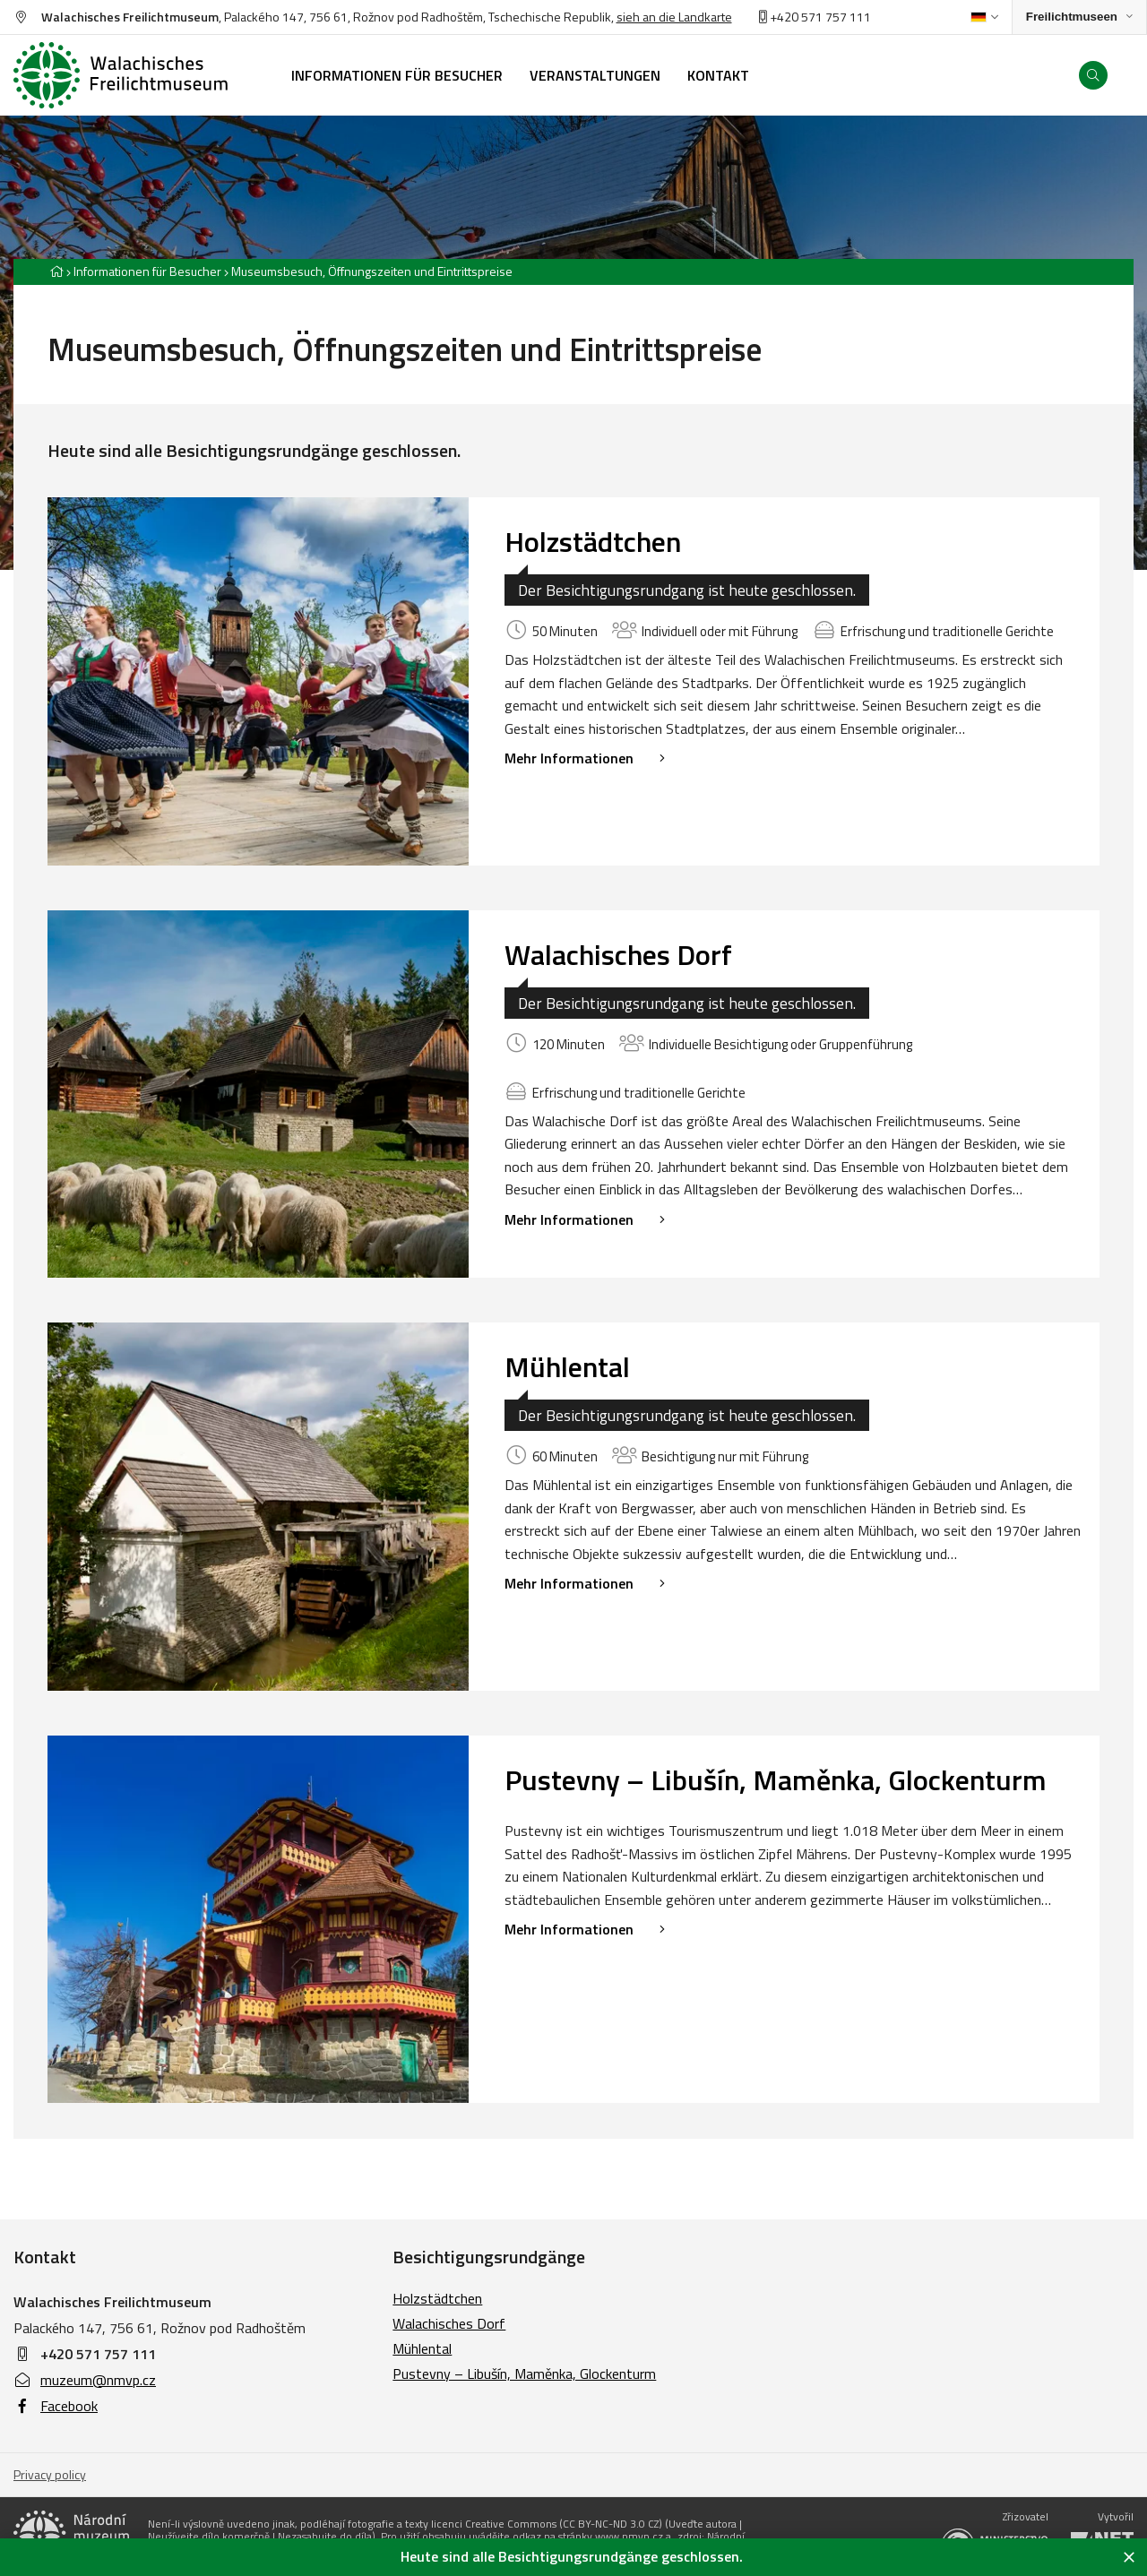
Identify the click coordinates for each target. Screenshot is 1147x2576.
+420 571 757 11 (811, 16)
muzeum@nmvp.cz (84, 2380)
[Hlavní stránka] (56, 271)
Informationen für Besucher (147, 271)
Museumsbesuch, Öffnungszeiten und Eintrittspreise (372, 271)
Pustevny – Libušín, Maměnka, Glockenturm (776, 1779)
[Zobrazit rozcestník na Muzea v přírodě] (1079, 17)
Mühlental (567, 1366)
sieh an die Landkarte (674, 16)
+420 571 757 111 (98, 2354)
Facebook (55, 2406)
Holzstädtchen (593, 541)
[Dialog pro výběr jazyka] (984, 17)
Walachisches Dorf (618, 954)
